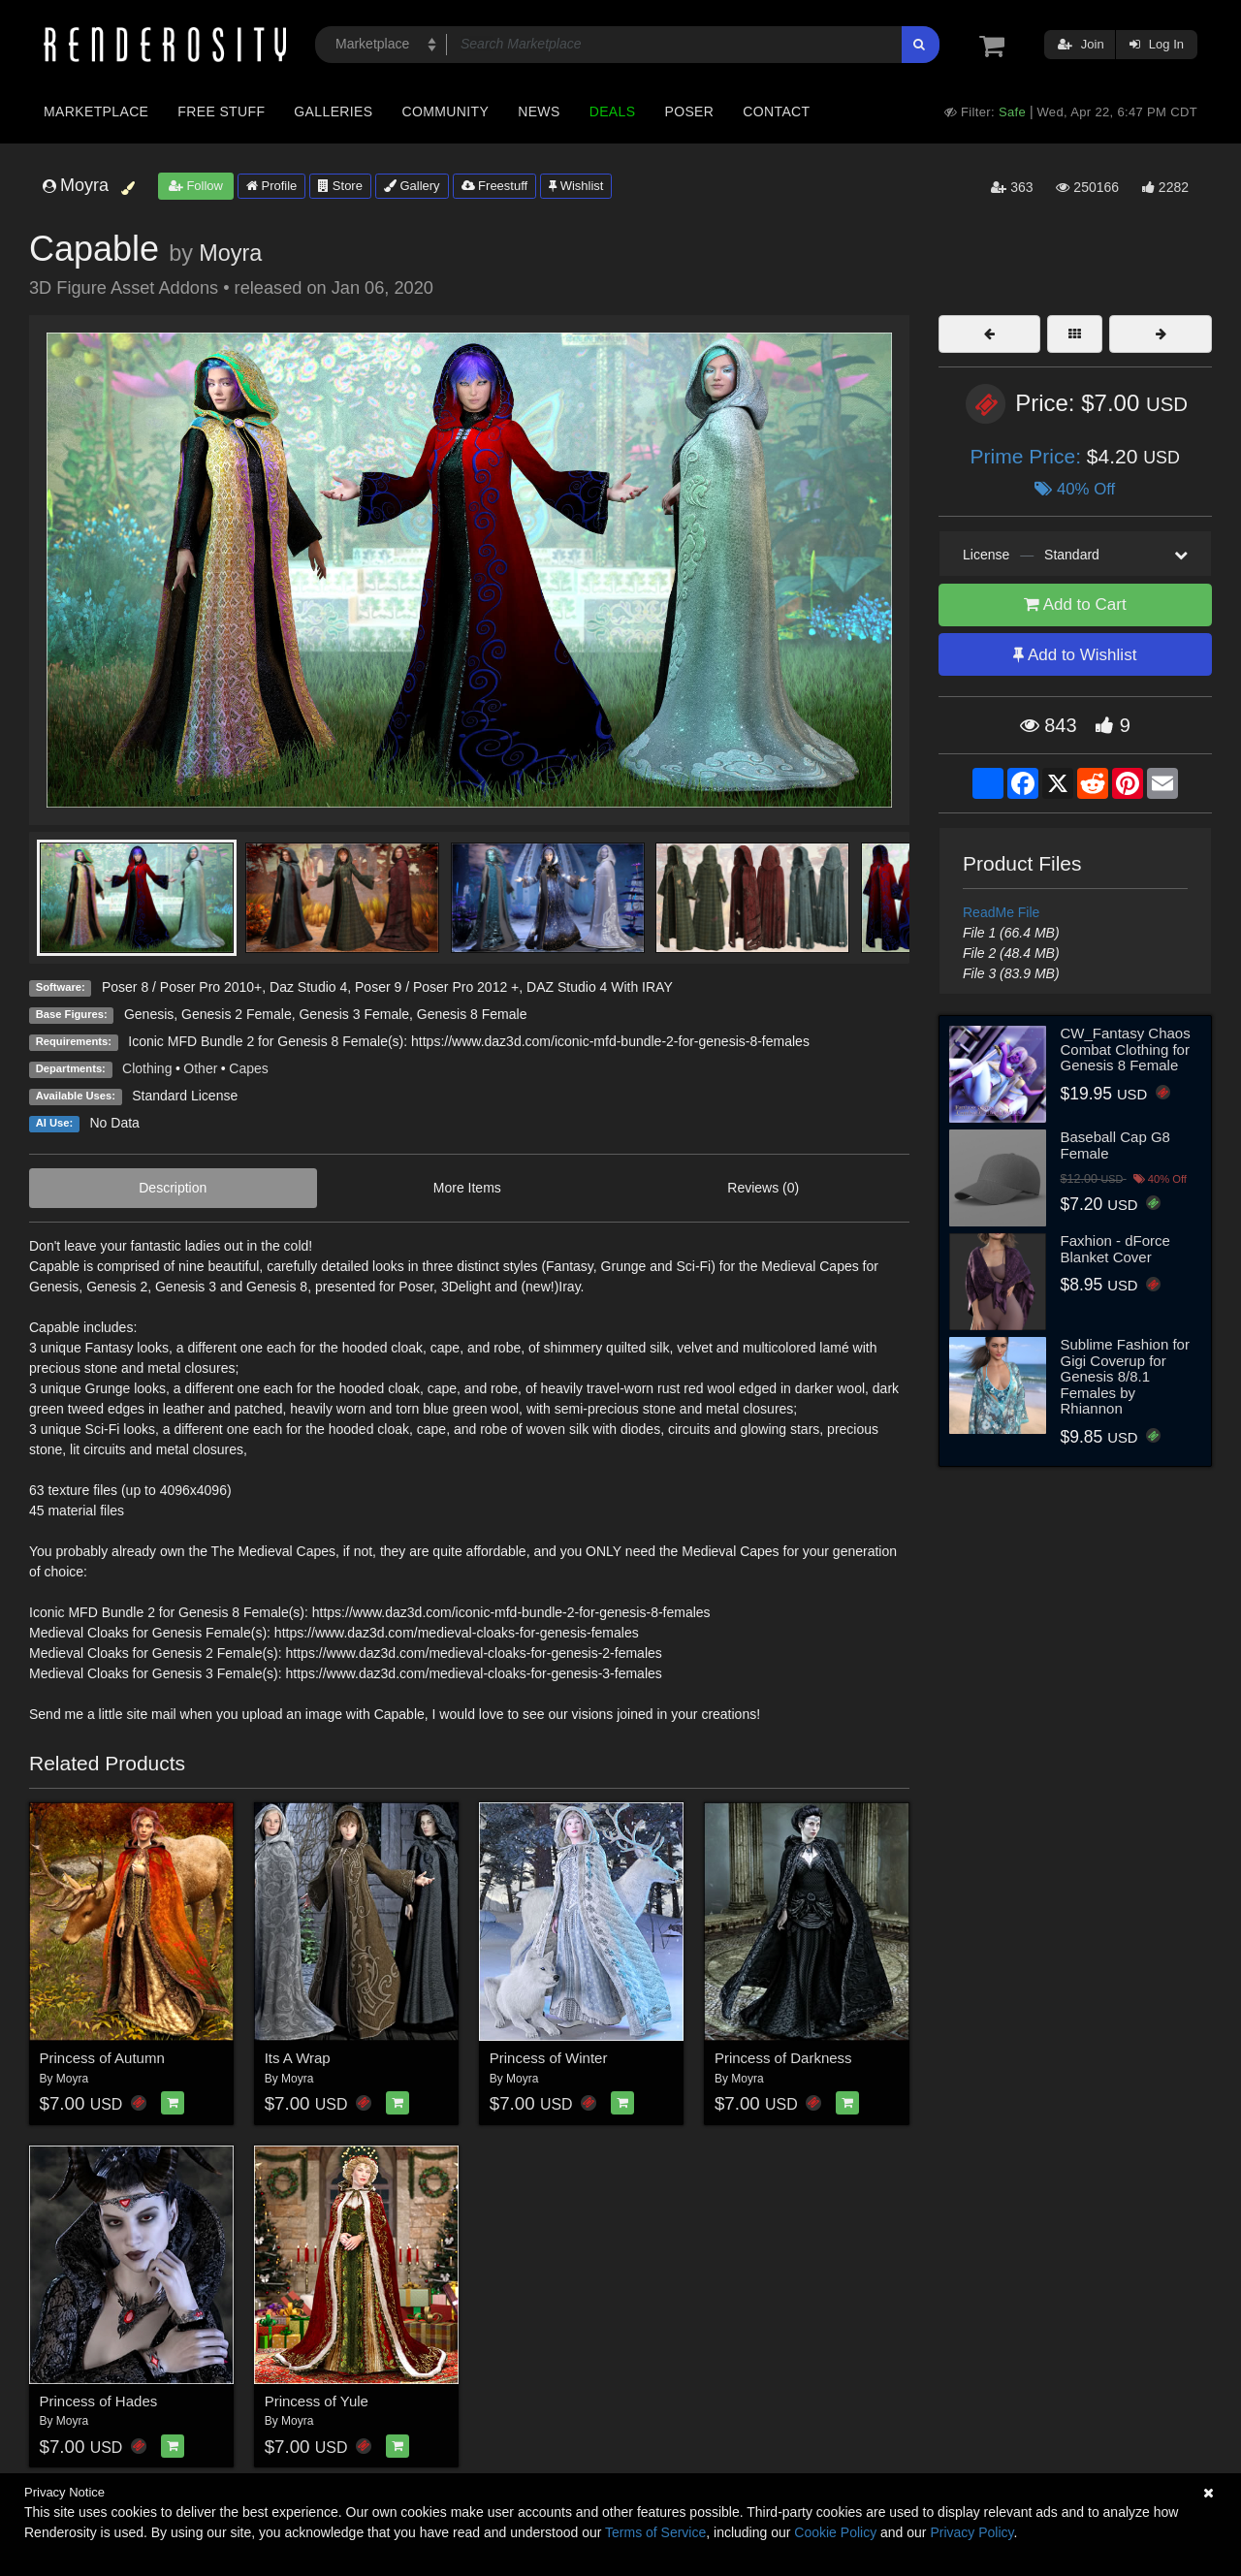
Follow (196, 185)
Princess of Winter (549, 2058)
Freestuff (494, 185)
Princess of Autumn (102, 2058)
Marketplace (96, 111)
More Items (467, 1187)
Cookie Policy (835, 2532)
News (538, 111)
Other (200, 1068)
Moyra (230, 253)
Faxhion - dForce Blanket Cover (1115, 1248)
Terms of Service (655, 2532)
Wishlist (576, 185)
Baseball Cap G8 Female (1115, 1145)
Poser (689, 111)
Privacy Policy (971, 2532)
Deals (612, 111)
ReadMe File (1001, 912)
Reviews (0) (763, 1187)
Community (446, 111)
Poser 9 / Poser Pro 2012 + (437, 987)
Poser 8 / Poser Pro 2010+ (182, 987)
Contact (776, 111)
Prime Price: (1029, 456)
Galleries (333, 111)
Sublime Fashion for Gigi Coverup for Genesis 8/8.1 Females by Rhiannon (1125, 1376)
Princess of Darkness (783, 2058)
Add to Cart (1075, 604)
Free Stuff (221, 111)
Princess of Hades (99, 2401)
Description (173, 1187)
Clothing (147, 1068)
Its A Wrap (298, 2058)
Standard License (185, 1095)
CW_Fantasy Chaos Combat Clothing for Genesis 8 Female (1126, 1049)
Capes (248, 1068)
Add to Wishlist (1074, 655)
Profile (271, 185)
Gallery (412, 185)
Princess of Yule (316, 2401)
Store (340, 185)
